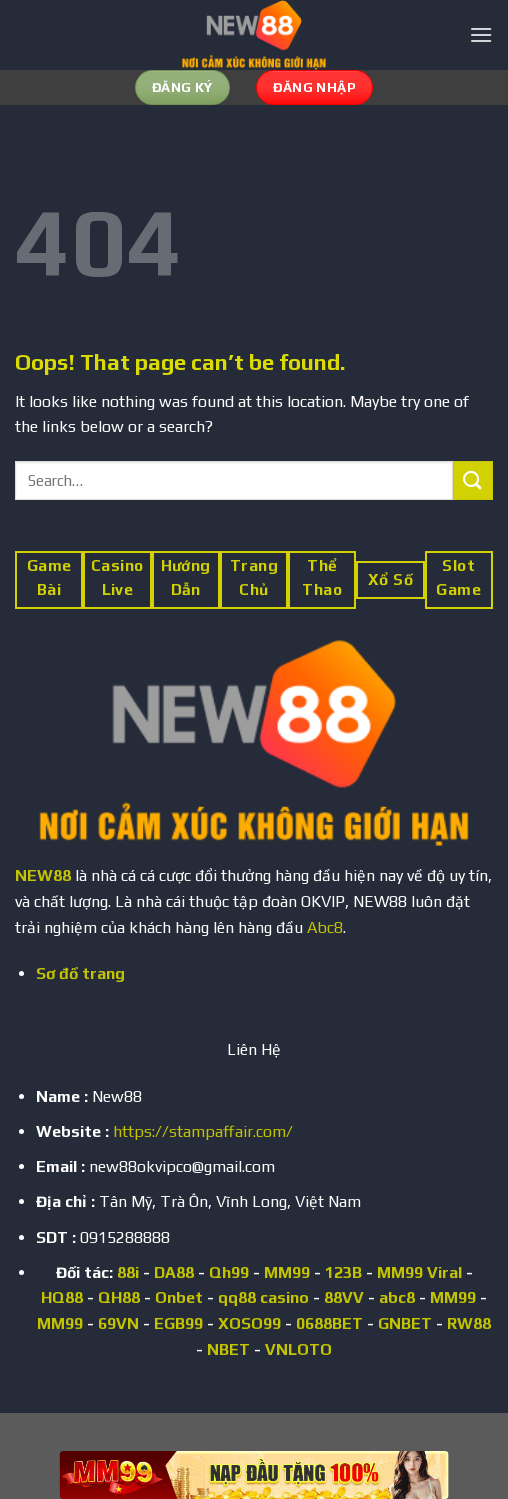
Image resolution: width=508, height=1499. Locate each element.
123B (343, 1272)
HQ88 (62, 1297)
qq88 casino (263, 1297)
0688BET (329, 1323)
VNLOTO (298, 1349)
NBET (228, 1349)
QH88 (119, 1297)
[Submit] (473, 480)
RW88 (469, 1323)
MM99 (287, 1272)
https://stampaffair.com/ (203, 1131)
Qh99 (229, 1272)
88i (128, 1272)
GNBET (405, 1323)
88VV (344, 1297)
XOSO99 (249, 1323)
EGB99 (178, 1323)
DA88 (174, 1272)
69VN (118, 1323)
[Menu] (481, 34)
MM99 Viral (419, 1272)
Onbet (179, 1297)
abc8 (397, 1297)
